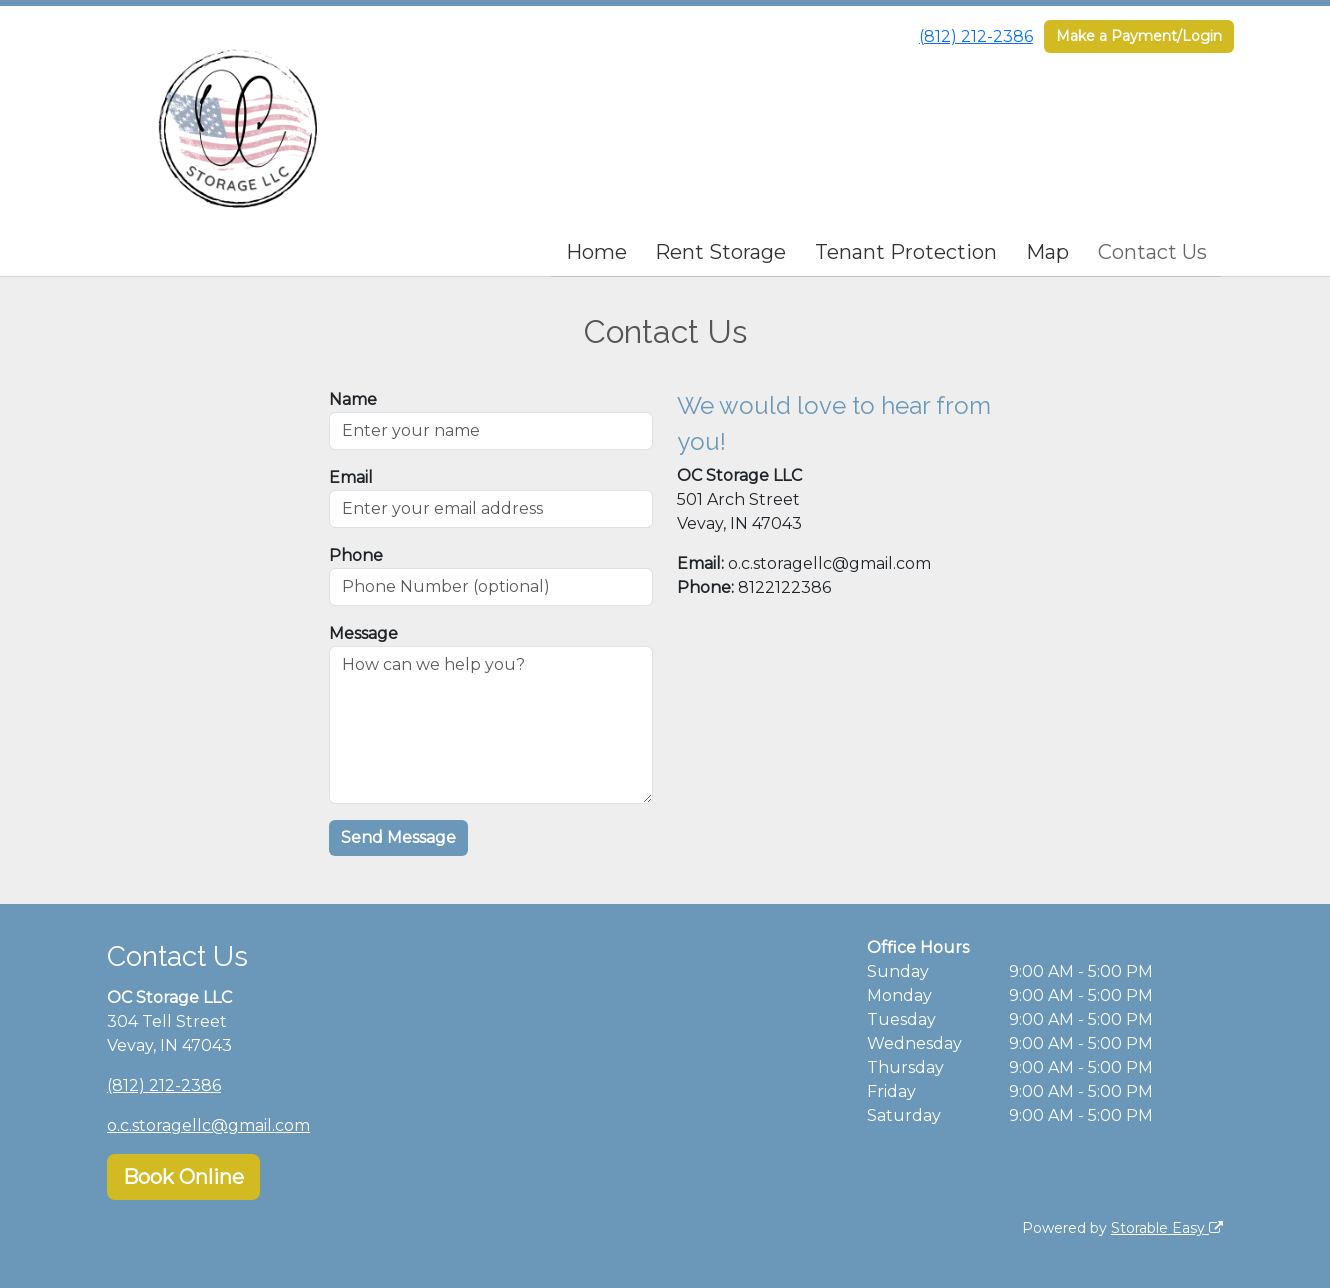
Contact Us (1152, 252)
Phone (356, 555)
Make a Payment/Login (1139, 36)
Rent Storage (720, 252)
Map (1047, 252)
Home (596, 252)
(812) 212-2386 (976, 36)
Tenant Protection (906, 252)
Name (353, 399)
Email (351, 477)
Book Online (183, 1177)
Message (363, 633)
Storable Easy (1167, 1228)
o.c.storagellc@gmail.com (208, 1125)
